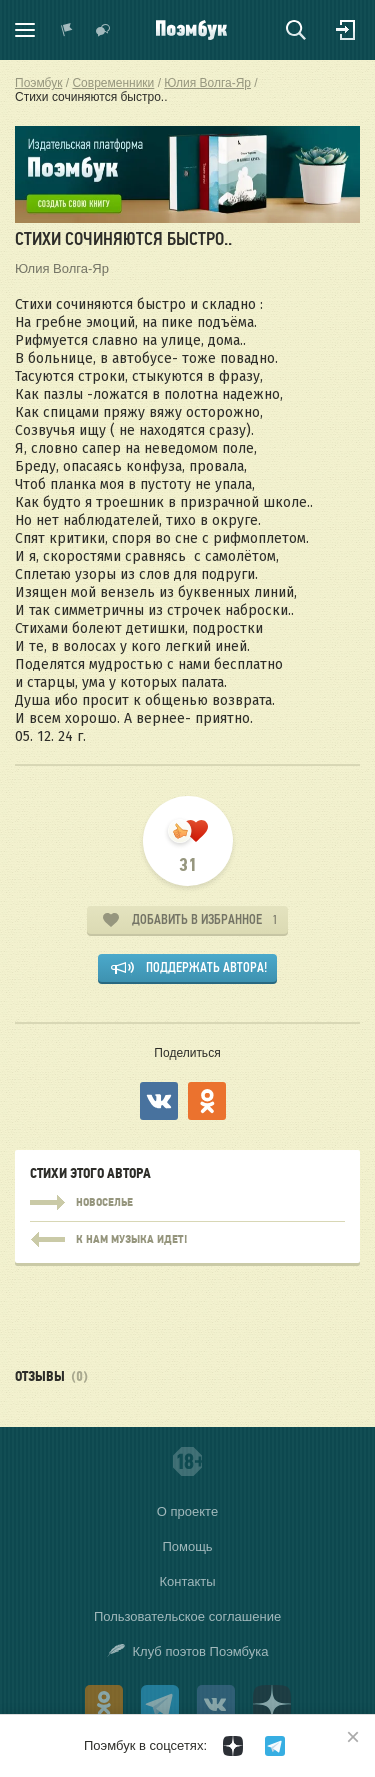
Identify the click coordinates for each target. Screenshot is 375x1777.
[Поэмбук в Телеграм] (275, 1746)
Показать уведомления (67, 30)
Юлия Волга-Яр (62, 268)
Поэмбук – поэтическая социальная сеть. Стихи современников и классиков (191, 30)
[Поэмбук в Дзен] (233, 1746)
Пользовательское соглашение (187, 1616)
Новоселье (187, 1203)
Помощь (187, 1546)
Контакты (187, 1581)
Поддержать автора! (206, 967)
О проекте (187, 1511)
